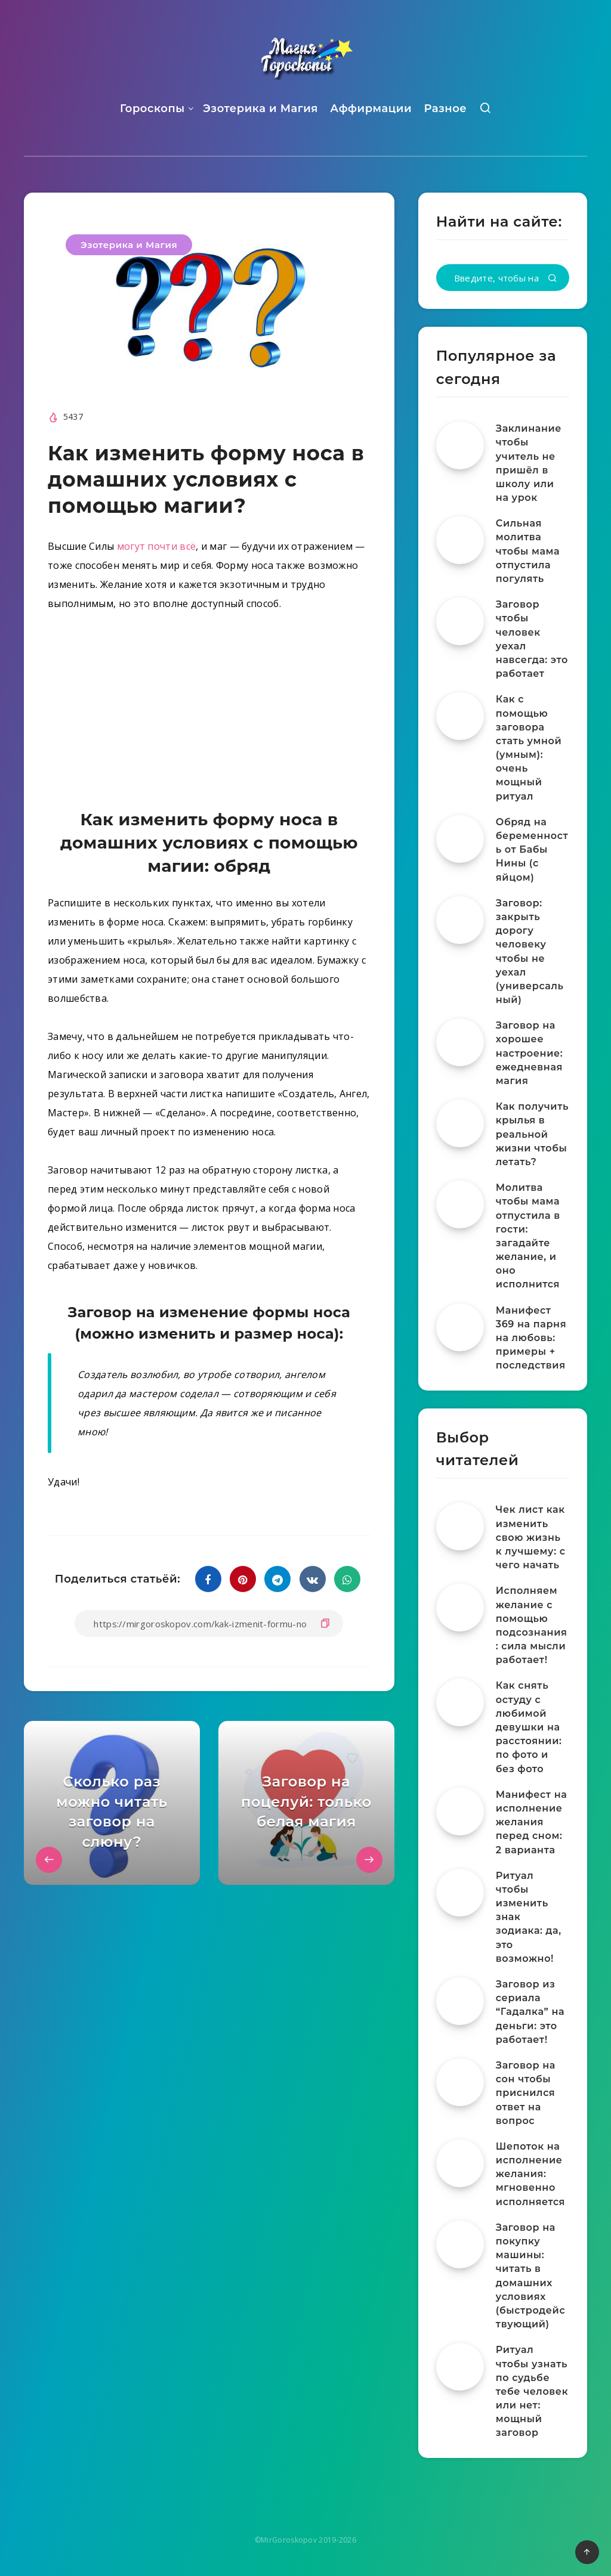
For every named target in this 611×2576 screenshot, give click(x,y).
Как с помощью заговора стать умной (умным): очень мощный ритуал (529, 747)
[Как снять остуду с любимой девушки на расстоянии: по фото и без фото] (460, 1702)
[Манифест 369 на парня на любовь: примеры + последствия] (460, 1327)
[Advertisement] (209, 713)
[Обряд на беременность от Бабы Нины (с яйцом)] (460, 839)
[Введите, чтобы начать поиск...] (502, 277)
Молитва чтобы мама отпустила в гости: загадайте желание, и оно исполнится (528, 1236)
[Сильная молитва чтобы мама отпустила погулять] (460, 540)
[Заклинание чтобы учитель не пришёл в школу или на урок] (460, 445)
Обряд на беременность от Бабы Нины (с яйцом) (532, 849)
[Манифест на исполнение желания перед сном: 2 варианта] (460, 1811)
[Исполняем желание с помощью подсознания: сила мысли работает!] (460, 1607)
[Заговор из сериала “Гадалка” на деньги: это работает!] (460, 2001)
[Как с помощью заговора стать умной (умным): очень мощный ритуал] (460, 716)
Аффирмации (371, 108)
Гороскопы (152, 108)
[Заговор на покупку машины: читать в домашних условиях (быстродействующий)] (460, 2244)
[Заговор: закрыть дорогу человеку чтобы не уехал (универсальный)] (460, 920)
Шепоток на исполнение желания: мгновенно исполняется (530, 2174)
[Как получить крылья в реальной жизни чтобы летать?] (460, 1123)
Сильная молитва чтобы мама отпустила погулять (528, 551)
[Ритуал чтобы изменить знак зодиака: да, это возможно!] (460, 1892)
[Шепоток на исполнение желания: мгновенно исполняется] (460, 2163)
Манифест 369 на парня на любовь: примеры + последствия (531, 1338)
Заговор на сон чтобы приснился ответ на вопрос (526, 2093)
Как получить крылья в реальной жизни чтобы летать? (532, 1134)
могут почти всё (156, 546)
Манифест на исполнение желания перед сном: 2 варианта (531, 1822)
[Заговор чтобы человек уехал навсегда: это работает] (460, 621)
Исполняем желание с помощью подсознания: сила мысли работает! (531, 1625)
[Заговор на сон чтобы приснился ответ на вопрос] (460, 2082)
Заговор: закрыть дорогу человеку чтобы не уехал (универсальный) (530, 951)
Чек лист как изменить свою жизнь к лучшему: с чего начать (531, 1537)
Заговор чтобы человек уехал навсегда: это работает (532, 639)
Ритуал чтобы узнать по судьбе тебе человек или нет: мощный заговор (532, 2391)
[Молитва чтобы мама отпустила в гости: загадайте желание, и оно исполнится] (460, 1204)
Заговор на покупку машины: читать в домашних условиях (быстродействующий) (531, 2276)
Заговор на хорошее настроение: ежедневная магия (529, 1053)
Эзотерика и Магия (260, 108)
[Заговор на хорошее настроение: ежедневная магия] (460, 1042)
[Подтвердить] (552, 279)
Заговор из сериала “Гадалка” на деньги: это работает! (530, 2012)
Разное (445, 108)
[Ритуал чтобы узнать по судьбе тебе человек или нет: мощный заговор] (460, 2367)
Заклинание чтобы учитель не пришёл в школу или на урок (528, 463)
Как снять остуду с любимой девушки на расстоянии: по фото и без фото (529, 1727)
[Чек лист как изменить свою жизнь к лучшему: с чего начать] (460, 1526)
